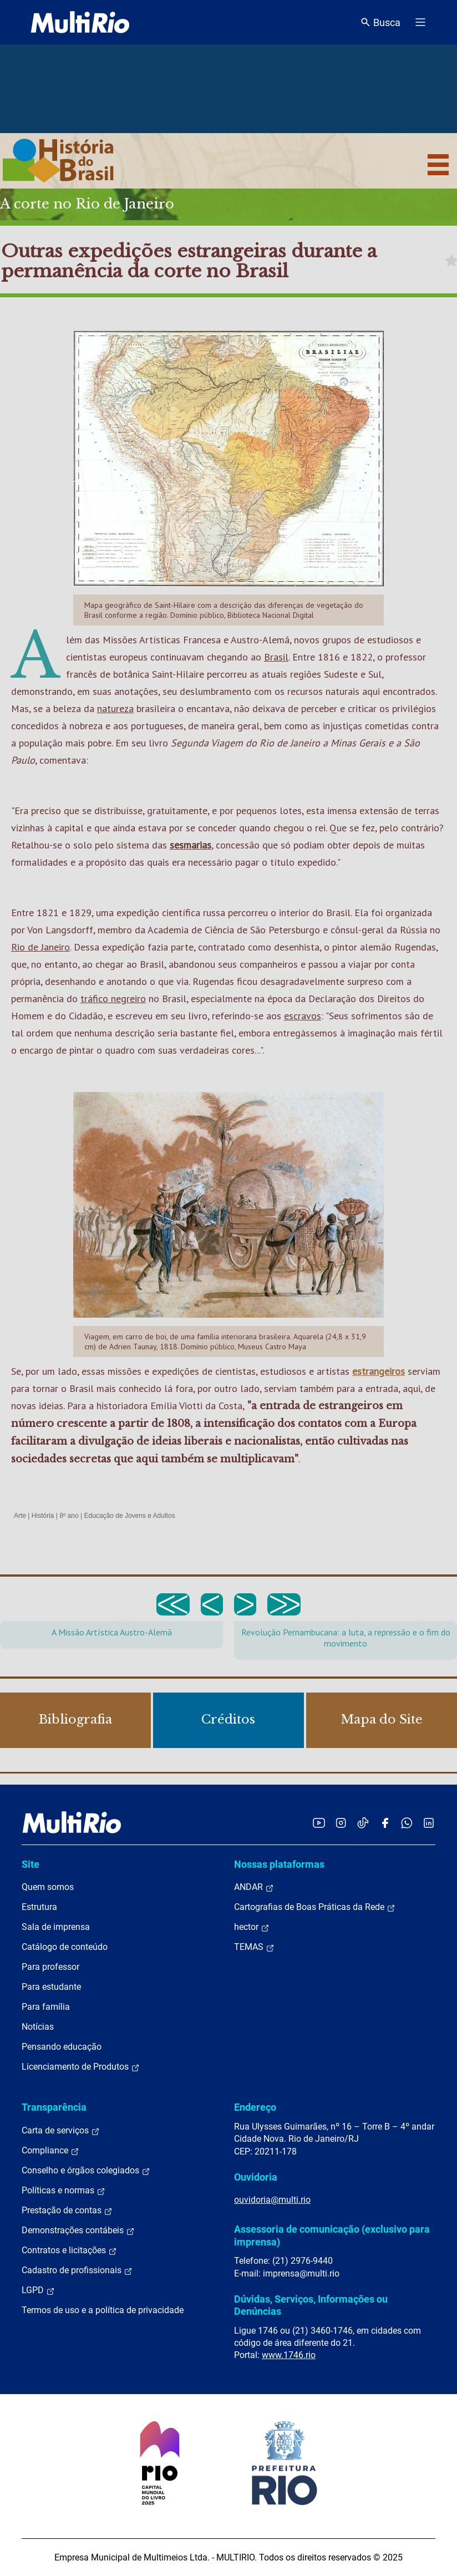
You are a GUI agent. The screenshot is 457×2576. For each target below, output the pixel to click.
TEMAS (254, 1947)
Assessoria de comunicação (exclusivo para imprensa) (332, 2235)
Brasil (276, 657)
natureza (115, 708)
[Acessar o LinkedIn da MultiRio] (428, 1823)
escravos (302, 1015)
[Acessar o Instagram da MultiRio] (341, 1823)
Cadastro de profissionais (77, 2270)
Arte (20, 1516)
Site (30, 1864)
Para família (46, 2006)
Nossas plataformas (279, 1864)
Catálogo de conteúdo (65, 1947)
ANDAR (254, 1887)
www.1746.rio (289, 2355)
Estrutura (39, 1907)
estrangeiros (378, 1371)
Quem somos (48, 1887)
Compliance (50, 2150)
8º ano (68, 1516)
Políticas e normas (63, 2190)
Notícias (38, 2026)
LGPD (38, 2290)
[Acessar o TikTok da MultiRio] (363, 1823)
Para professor (50, 1967)
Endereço (255, 2107)
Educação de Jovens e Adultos (129, 1516)
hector (252, 1927)
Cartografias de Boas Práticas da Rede (314, 1907)
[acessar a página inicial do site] (80, 22)
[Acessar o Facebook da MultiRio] (385, 1823)
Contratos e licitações (69, 2250)
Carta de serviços (61, 2130)
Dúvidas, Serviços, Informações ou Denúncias (311, 2305)
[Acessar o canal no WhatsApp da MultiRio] (407, 1823)
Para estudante (51, 1986)
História (43, 1516)
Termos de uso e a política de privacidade (103, 2310)
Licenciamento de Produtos (81, 2066)
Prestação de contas (67, 2210)
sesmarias (190, 845)
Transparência (54, 2107)
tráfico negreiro (113, 998)
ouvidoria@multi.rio (272, 2199)
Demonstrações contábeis (78, 2230)
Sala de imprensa (56, 1927)
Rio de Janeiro (40, 947)
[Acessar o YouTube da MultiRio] (319, 1823)
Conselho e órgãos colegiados (86, 2170)
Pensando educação (61, 2046)
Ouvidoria (255, 2177)
